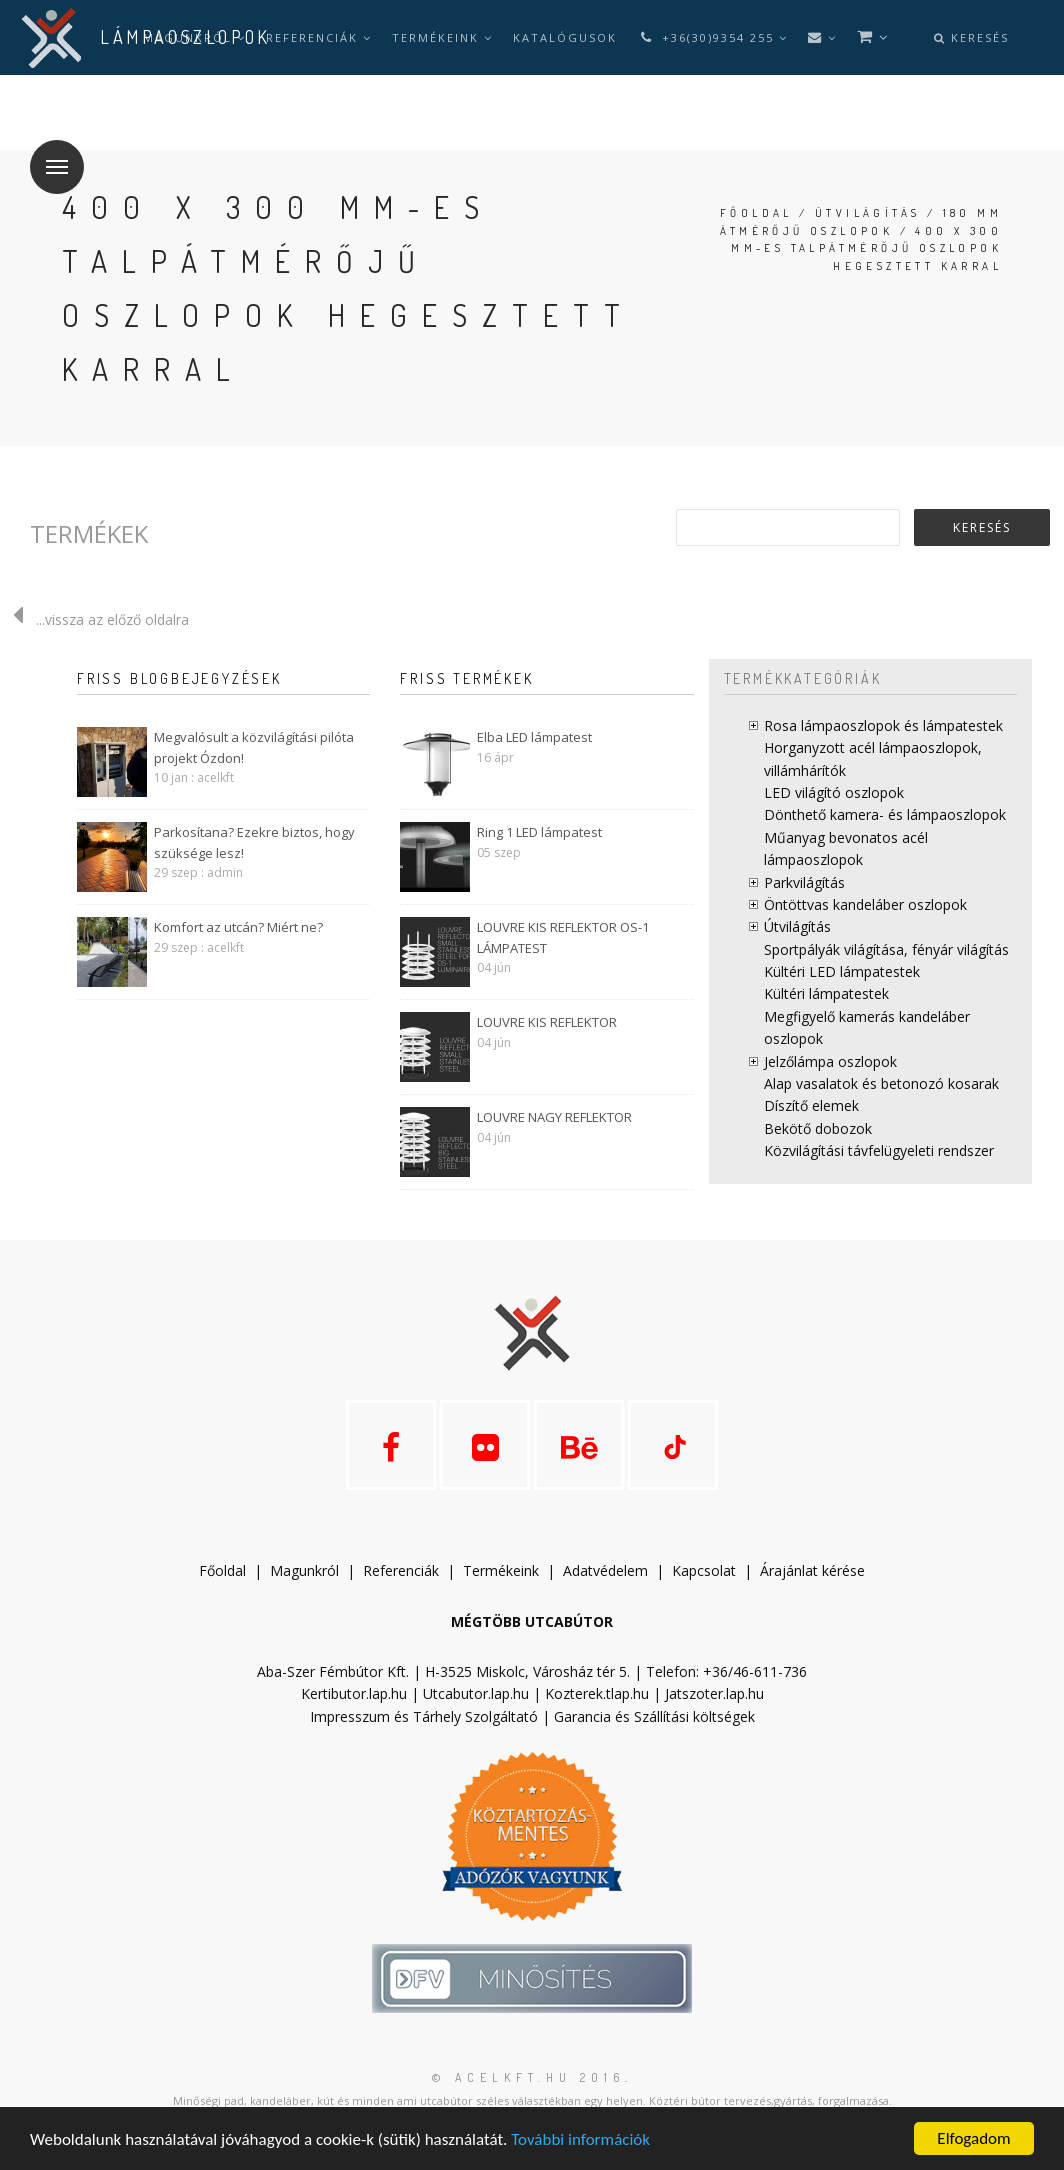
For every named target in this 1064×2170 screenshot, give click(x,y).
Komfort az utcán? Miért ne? (238, 927)
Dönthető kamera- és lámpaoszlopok (885, 814)
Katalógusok (565, 37)
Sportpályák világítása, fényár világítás (886, 949)
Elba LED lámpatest (534, 737)
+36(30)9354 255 (712, 37)
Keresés (971, 37)
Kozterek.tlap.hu (597, 1693)
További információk (580, 2139)
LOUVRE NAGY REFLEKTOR (554, 1117)
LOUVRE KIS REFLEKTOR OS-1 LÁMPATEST (563, 937)
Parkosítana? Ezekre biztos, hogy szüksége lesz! (254, 842)
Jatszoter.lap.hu (714, 1693)
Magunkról (304, 1570)
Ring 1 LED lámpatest (539, 832)
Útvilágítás (867, 213)
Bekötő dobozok (818, 1128)
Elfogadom (973, 2138)
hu (160, 112)
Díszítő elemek (811, 1105)
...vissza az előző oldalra (94, 619)
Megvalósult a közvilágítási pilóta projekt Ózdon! (254, 747)
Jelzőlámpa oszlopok (830, 1061)
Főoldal (756, 213)
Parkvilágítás (804, 882)
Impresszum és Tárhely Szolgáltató (424, 1716)
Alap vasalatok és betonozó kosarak (881, 1083)
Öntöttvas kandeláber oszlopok (865, 904)
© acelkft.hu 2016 (528, 2077)
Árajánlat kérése (812, 1570)
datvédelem (610, 1570)
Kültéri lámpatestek (826, 993)
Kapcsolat (704, 1570)
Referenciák (319, 37)
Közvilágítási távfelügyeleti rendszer (879, 1150)
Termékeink (442, 37)
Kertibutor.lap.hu (354, 1693)
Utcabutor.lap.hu (476, 1693)
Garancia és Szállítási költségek (654, 1716)
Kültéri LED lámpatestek (842, 971)
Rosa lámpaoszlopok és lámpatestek (883, 725)
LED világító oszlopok (834, 792)
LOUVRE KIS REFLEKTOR (547, 1022)
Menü (49, 154)
